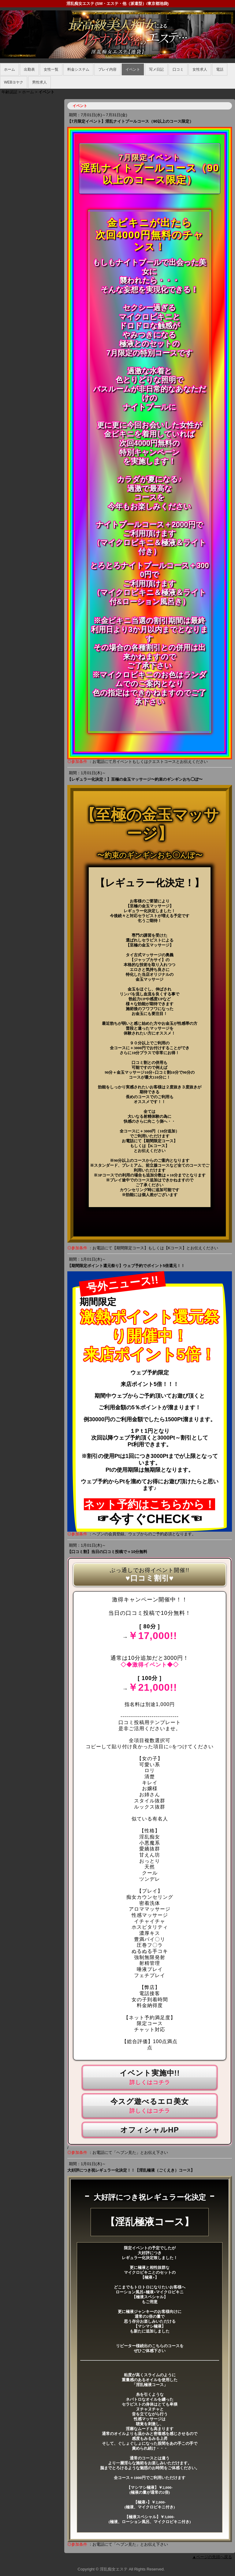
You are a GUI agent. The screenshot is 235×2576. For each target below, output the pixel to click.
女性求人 (199, 69)
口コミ (178, 69)
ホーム (9, 69)
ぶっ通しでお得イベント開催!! (149, 1570)
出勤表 (29, 69)
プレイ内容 (107, 69)
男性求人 (39, 82)
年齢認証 (9, 92)
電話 (219, 69)
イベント (132, 69)
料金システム (78, 69)
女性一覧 (51, 69)
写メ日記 (156, 69)
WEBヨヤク (13, 82)
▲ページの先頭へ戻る (212, 2557)
